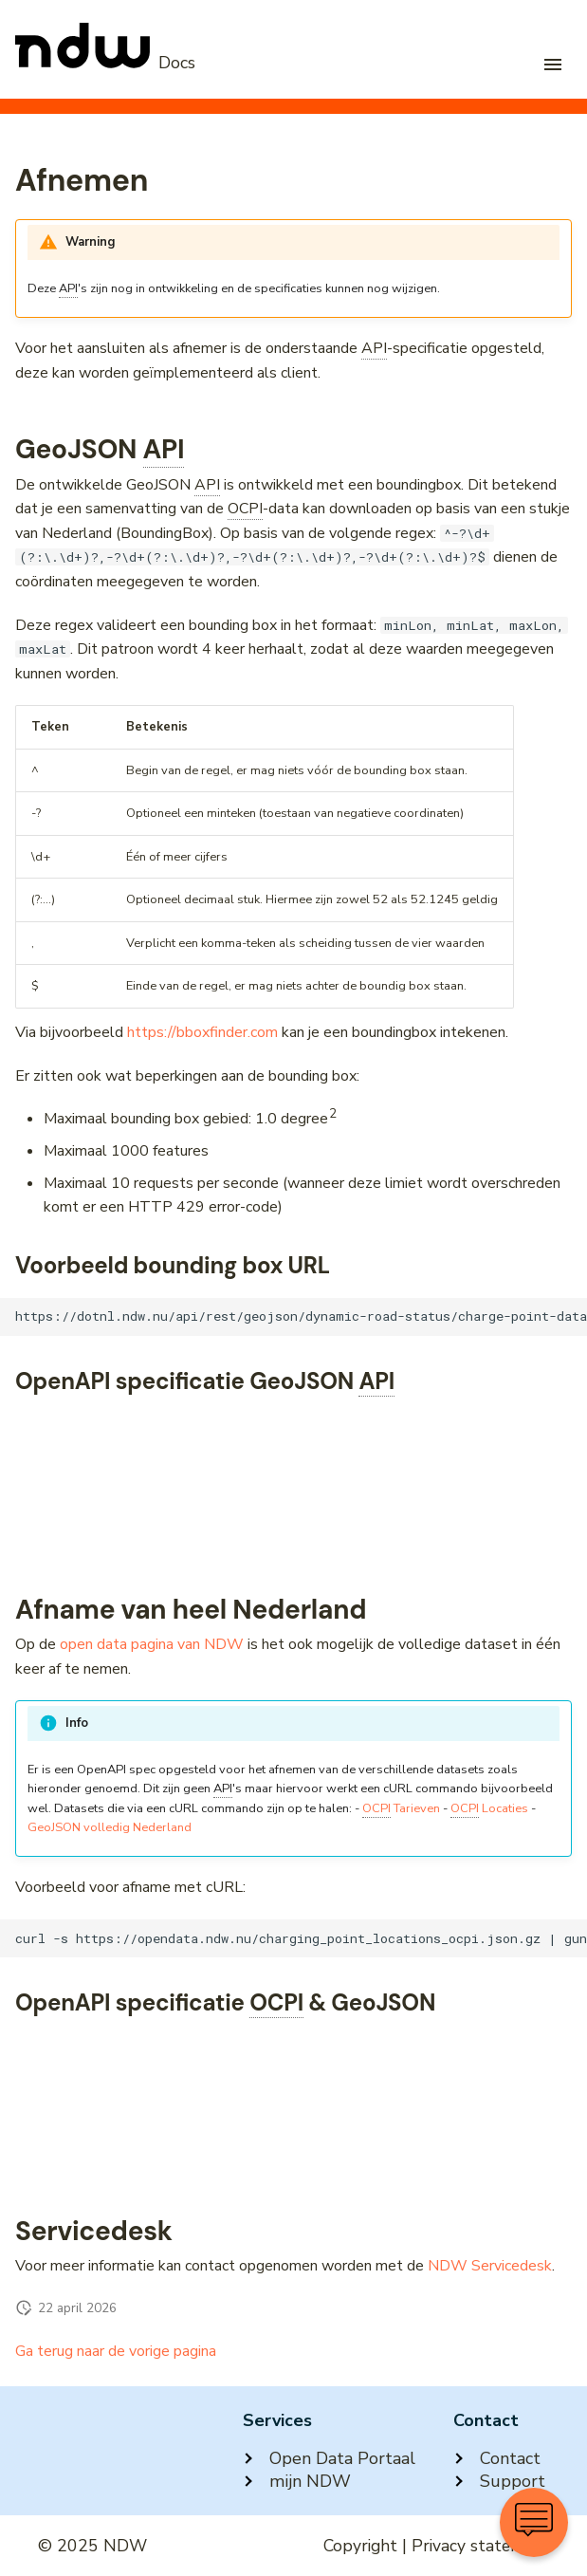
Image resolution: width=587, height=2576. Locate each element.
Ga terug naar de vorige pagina (115, 2351)
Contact (497, 2458)
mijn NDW (297, 2481)
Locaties (489, 1809)
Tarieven (401, 1809)
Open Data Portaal (329, 2458)
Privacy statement (480, 2545)
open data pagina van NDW (152, 1644)
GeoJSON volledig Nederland (110, 1827)
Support (499, 2481)
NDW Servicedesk (490, 2265)
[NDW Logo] (105, 62)
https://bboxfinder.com (202, 1032)
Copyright (360, 2545)
